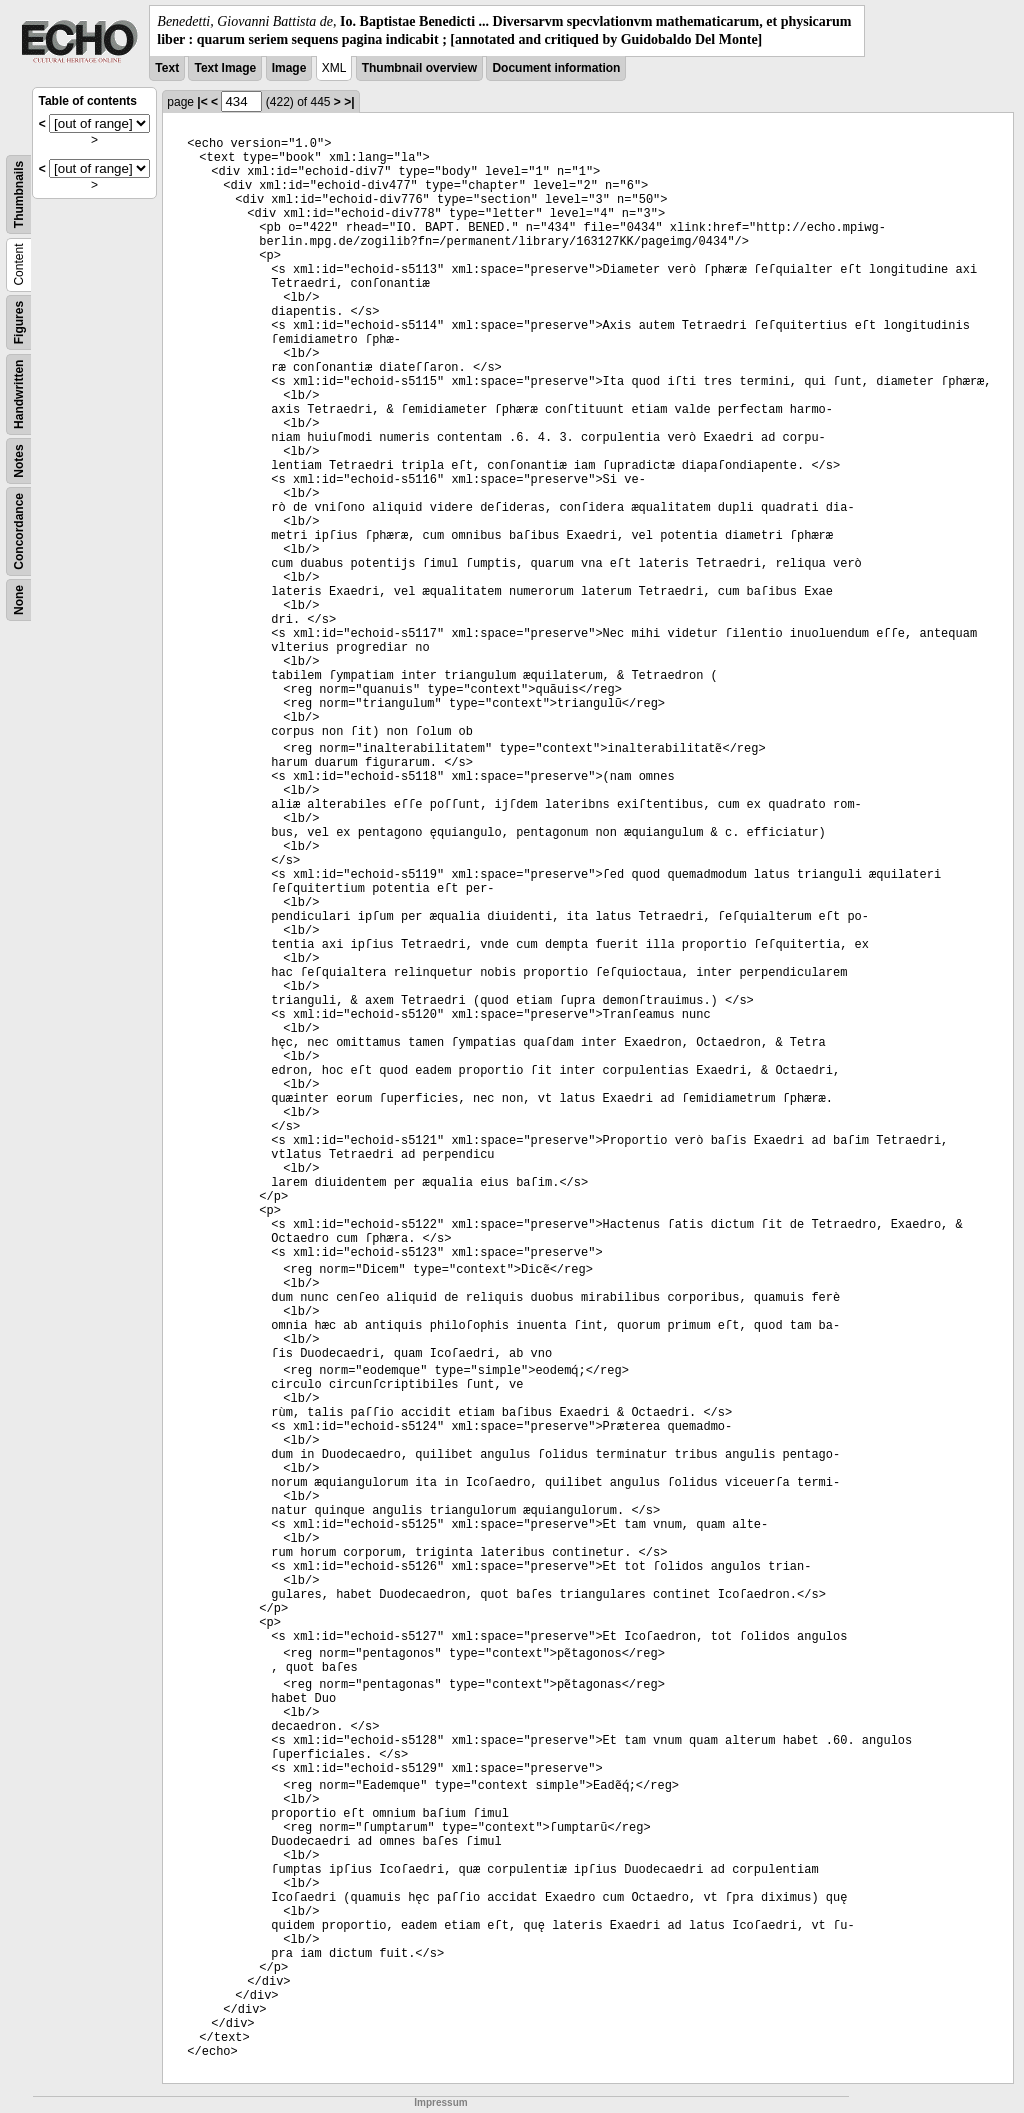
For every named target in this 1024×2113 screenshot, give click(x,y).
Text (167, 68)
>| (349, 102)
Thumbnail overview (419, 68)
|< (202, 102)
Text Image (225, 68)
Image (289, 68)
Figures (19, 322)
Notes (19, 461)
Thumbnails (19, 194)
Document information (556, 68)
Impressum (440, 2102)
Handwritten (19, 394)
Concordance (19, 531)
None (19, 600)
